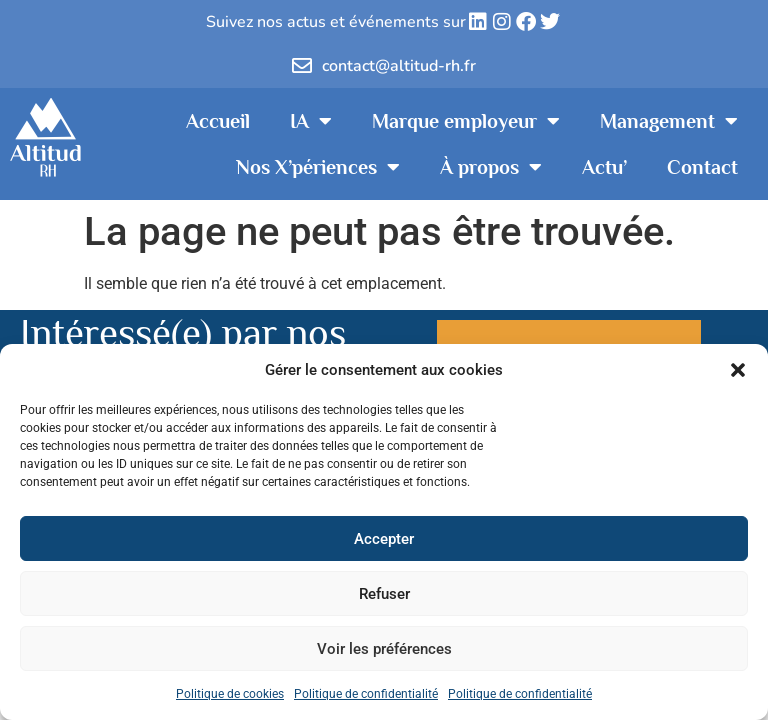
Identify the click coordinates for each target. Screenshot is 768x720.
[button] (738, 370)
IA (311, 121)
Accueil (218, 121)
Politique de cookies (230, 694)
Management (669, 121)
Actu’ (604, 167)
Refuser (384, 594)
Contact (702, 167)
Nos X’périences (318, 167)
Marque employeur (466, 121)
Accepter (384, 539)
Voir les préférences (384, 649)
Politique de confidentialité (366, 694)
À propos (491, 167)
